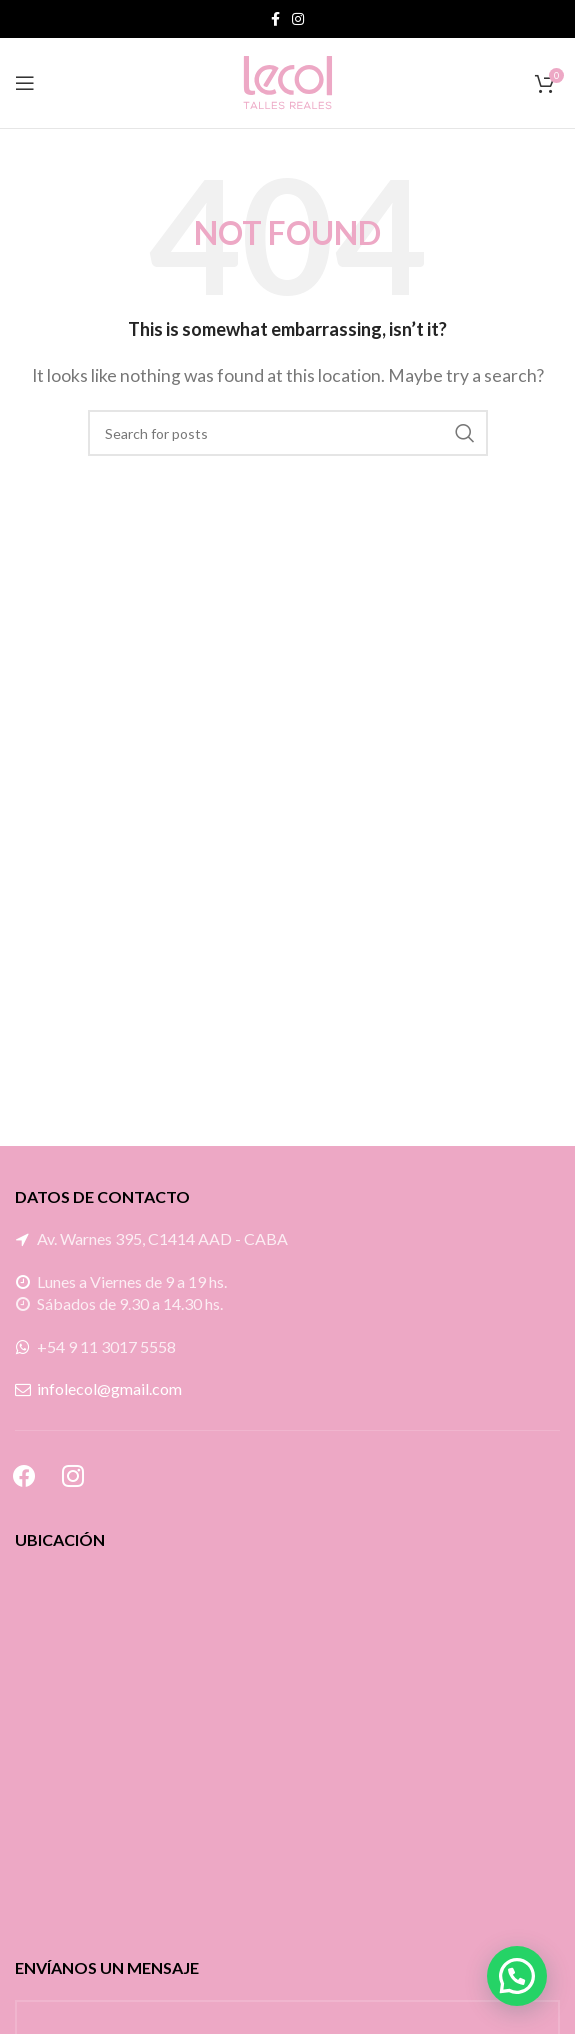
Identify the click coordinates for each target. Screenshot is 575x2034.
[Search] (288, 433)
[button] (517, 1976)
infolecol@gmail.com (109, 1388)
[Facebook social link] (275, 19)
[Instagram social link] (298, 19)
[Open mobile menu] (25, 83)
